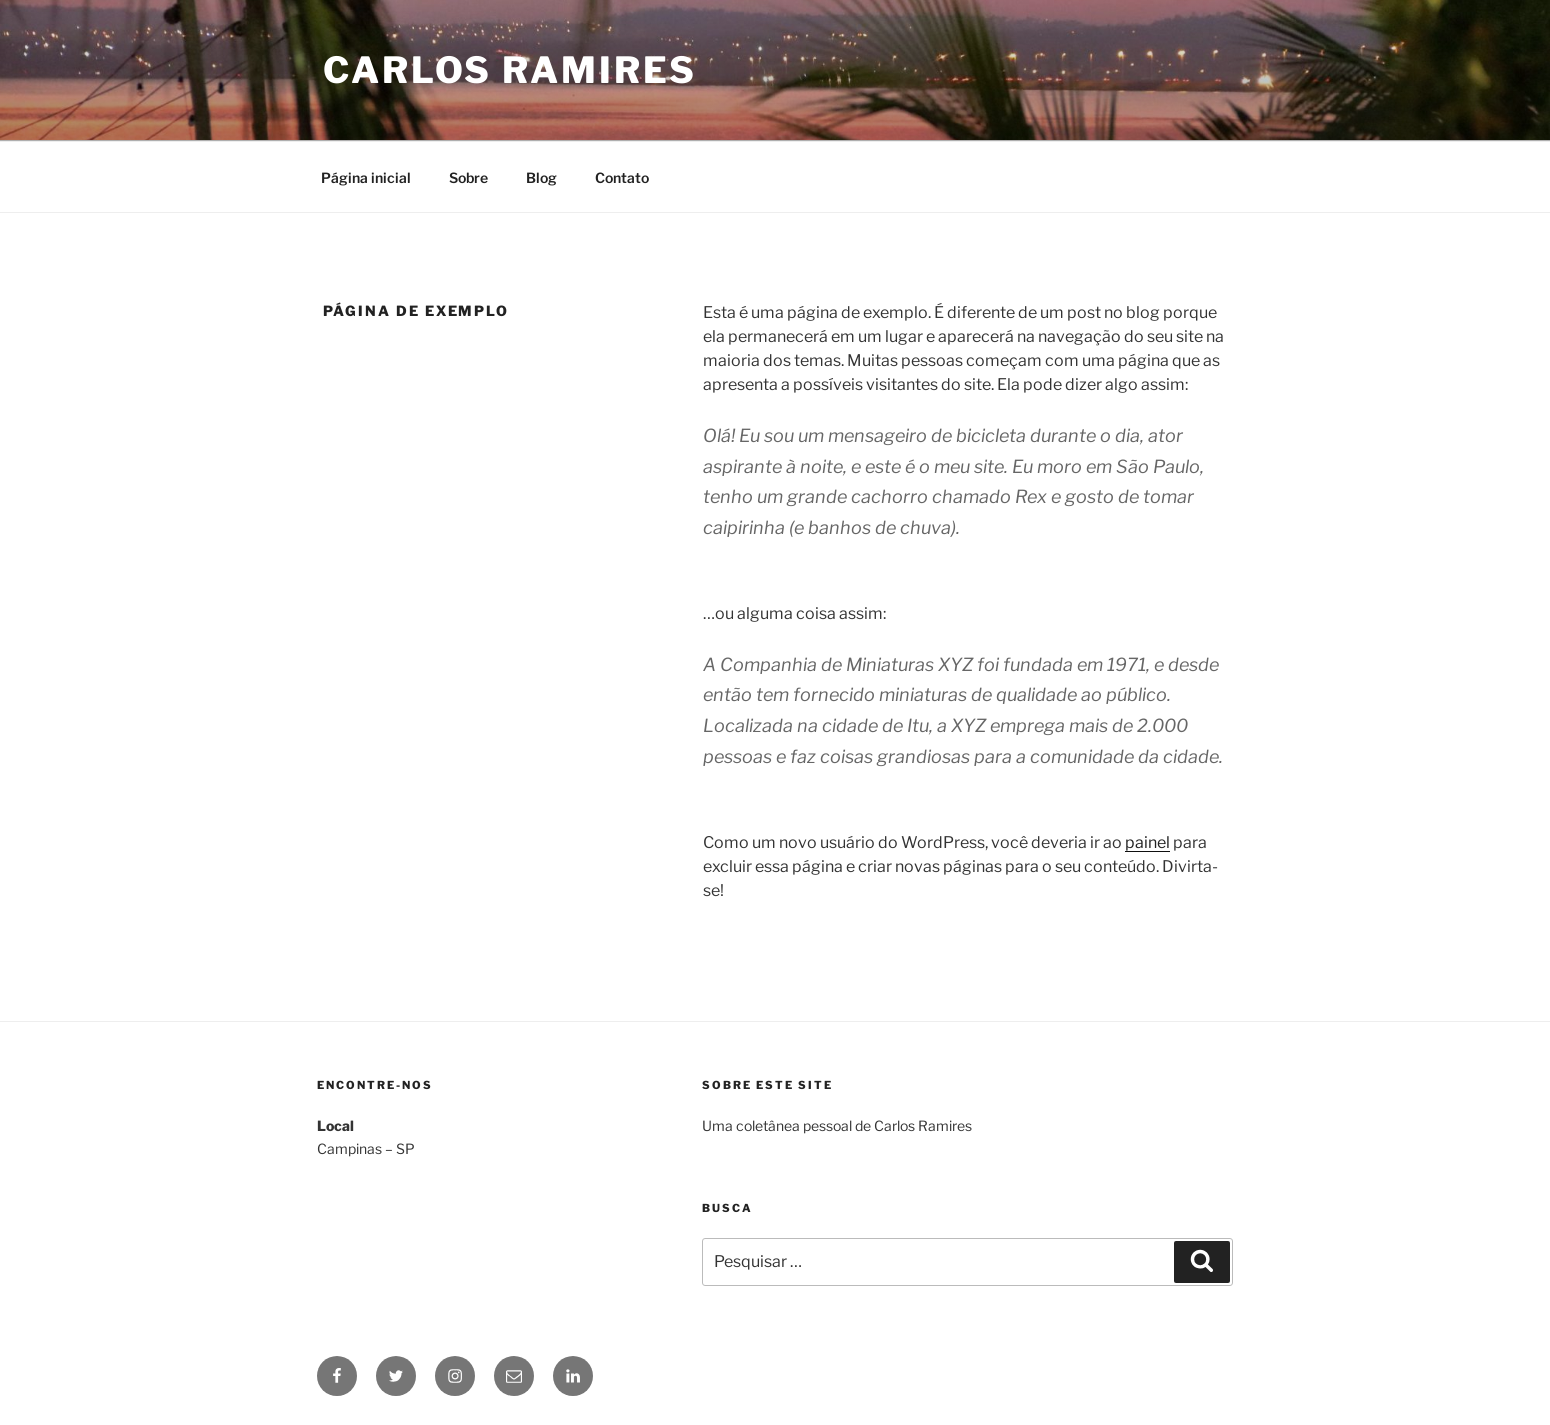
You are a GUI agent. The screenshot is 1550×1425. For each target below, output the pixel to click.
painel (1147, 842)
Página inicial (366, 177)
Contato (622, 177)
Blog (541, 177)
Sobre (468, 177)
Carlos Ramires (510, 70)
